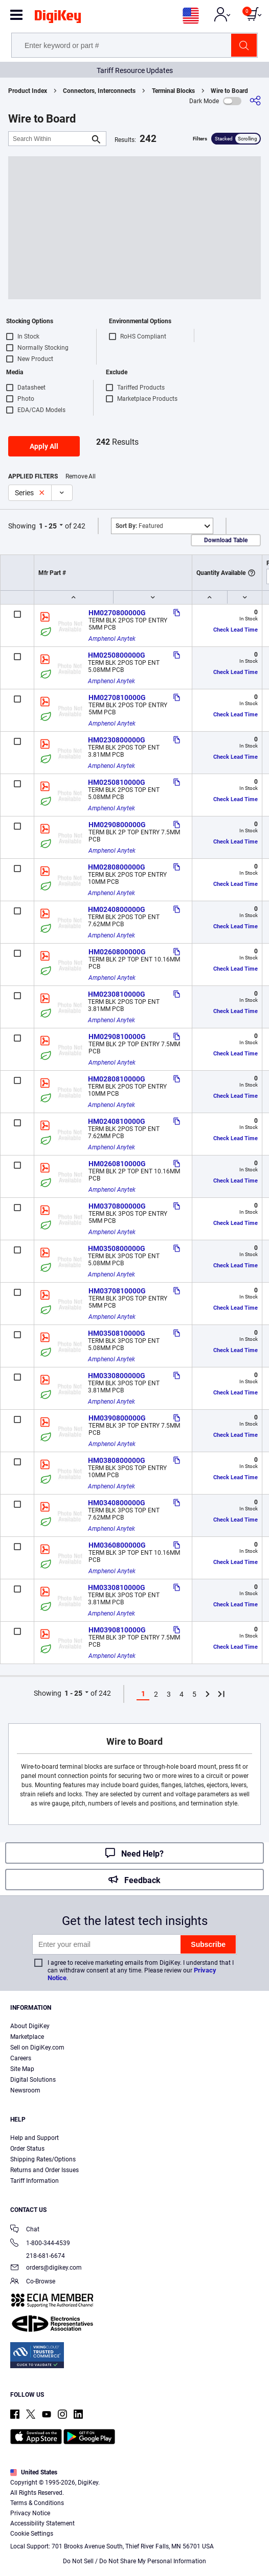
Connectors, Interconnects (99, 90)
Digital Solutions (33, 2079)
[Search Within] (49, 139)
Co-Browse (32, 2282)
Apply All (44, 446)
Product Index (27, 90)
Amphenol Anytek (112, 638)
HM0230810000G (116, 994)
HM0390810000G (117, 1630)
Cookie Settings (31, 2533)
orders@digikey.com (46, 2268)
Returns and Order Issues (44, 2170)
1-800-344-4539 (40, 2244)
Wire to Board (229, 90)
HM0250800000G (116, 655)
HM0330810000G (116, 1587)
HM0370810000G (117, 1291)
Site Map (22, 2069)
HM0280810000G (116, 1079)
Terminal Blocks (173, 90)
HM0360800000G (117, 1545)
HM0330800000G (116, 1375)
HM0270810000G (117, 697)
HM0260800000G (117, 952)
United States (33, 2472)
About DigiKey (30, 2026)
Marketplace (27, 2036)
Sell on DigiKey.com (37, 2047)
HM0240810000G (116, 1121)
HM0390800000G (117, 1418)
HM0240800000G (116, 909)
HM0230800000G (116, 740)
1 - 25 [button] (48, 526)
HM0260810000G (117, 1164)
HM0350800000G (116, 1248)
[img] (58, 18)
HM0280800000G (116, 867)
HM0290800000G (117, 825)
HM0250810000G (116, 782)
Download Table (226, 540)
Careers (20, 2058)
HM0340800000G (116, 1503)
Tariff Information (34, 2180)
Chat (24, 2230)
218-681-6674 (37, 2255)
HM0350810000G (116, 1333)
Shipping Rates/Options (43, 2159)
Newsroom (25, 2090)
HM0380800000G (116, 1460)
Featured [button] (139, 525)
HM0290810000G (117, 1036)
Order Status (27, 2148)
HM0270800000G (117, 613)
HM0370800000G (117, 1206)
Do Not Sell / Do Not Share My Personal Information (134, 2561)
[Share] (255, 101)
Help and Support (34, 2137)
